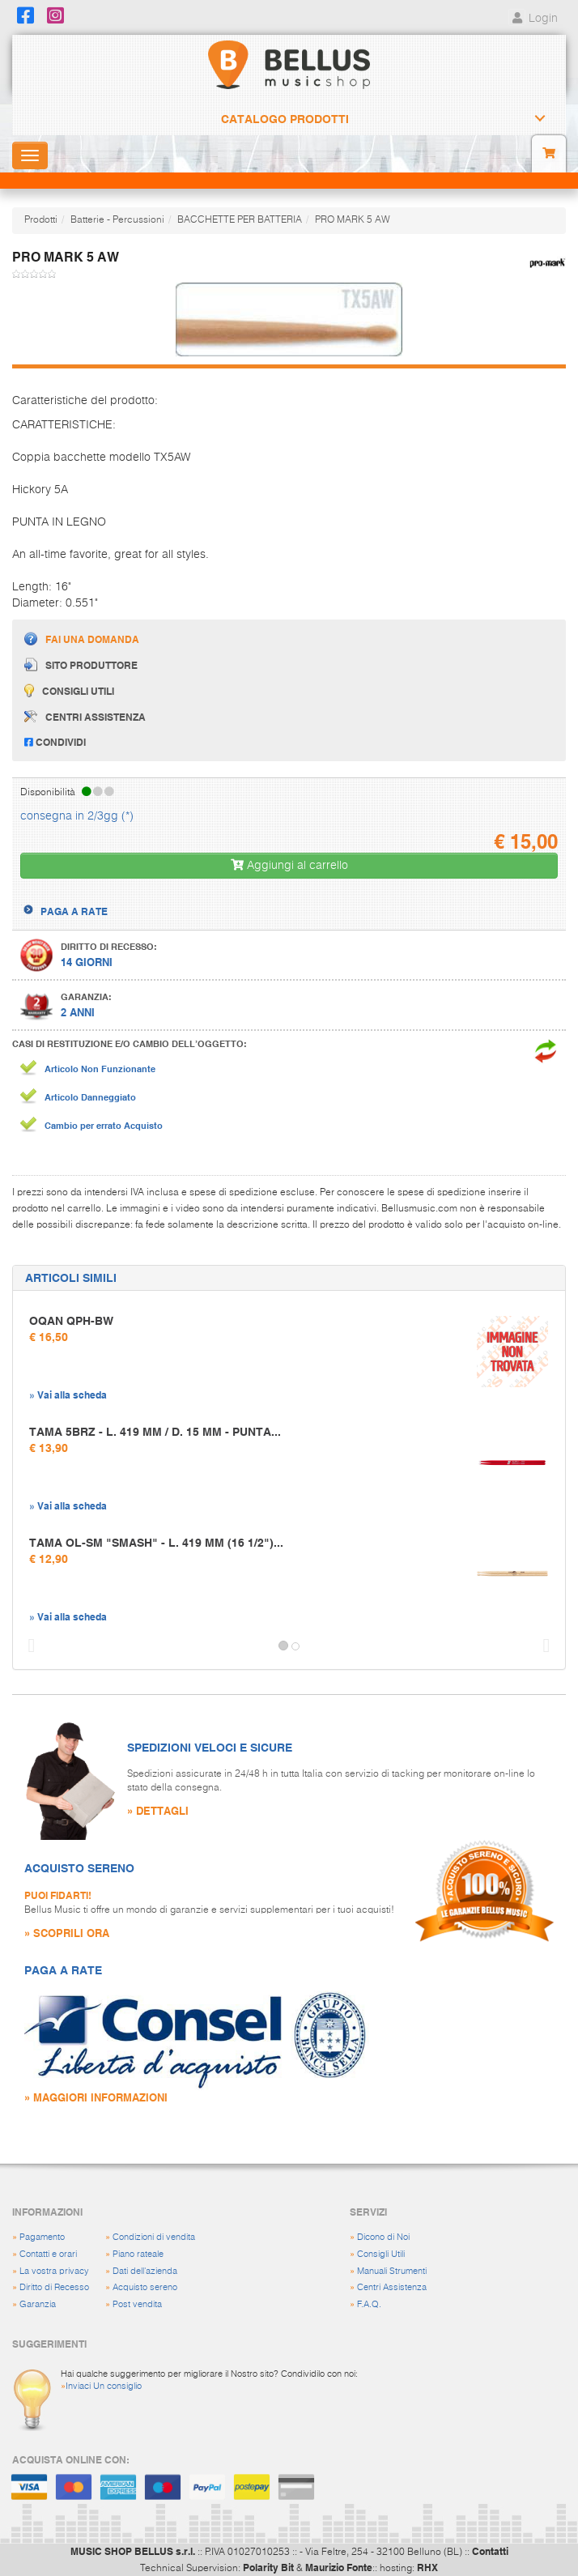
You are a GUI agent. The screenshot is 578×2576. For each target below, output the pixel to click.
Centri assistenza (85, 716)
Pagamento (42, 2237)
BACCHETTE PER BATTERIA (239, 220)
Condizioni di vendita (154, 2237)
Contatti (490, 2550)
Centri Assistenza (392, 2287)
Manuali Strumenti (392, 2271)
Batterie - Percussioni (117, 220)
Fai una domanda (81, 638)
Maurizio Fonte (338, 2567)
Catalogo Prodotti (285, 119)
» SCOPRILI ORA (66, 1932)
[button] (27, 1646)
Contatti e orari (48, 2254)
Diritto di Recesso (54, 2287)
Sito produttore (81, 664)
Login (533, 18)
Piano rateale (138, 2254)
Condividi (55, 741)
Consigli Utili (381, 2254)
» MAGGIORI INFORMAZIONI (96, 2097)
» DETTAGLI (158, 1810)
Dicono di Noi (383, 2237)
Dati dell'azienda (145, 2271)
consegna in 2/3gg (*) (77, 816)
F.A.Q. (369, 2304)
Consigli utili (69, 690)
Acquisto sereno (145, 2287)
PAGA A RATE (74, 911)
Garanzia (37, 2304)
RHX (427, 2567)
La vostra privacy (54, 2271)
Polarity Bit (268, 2567)
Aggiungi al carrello (289, 865)
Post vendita (137, 2304)
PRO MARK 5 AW (352, 220)
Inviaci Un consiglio (104, 2386)
